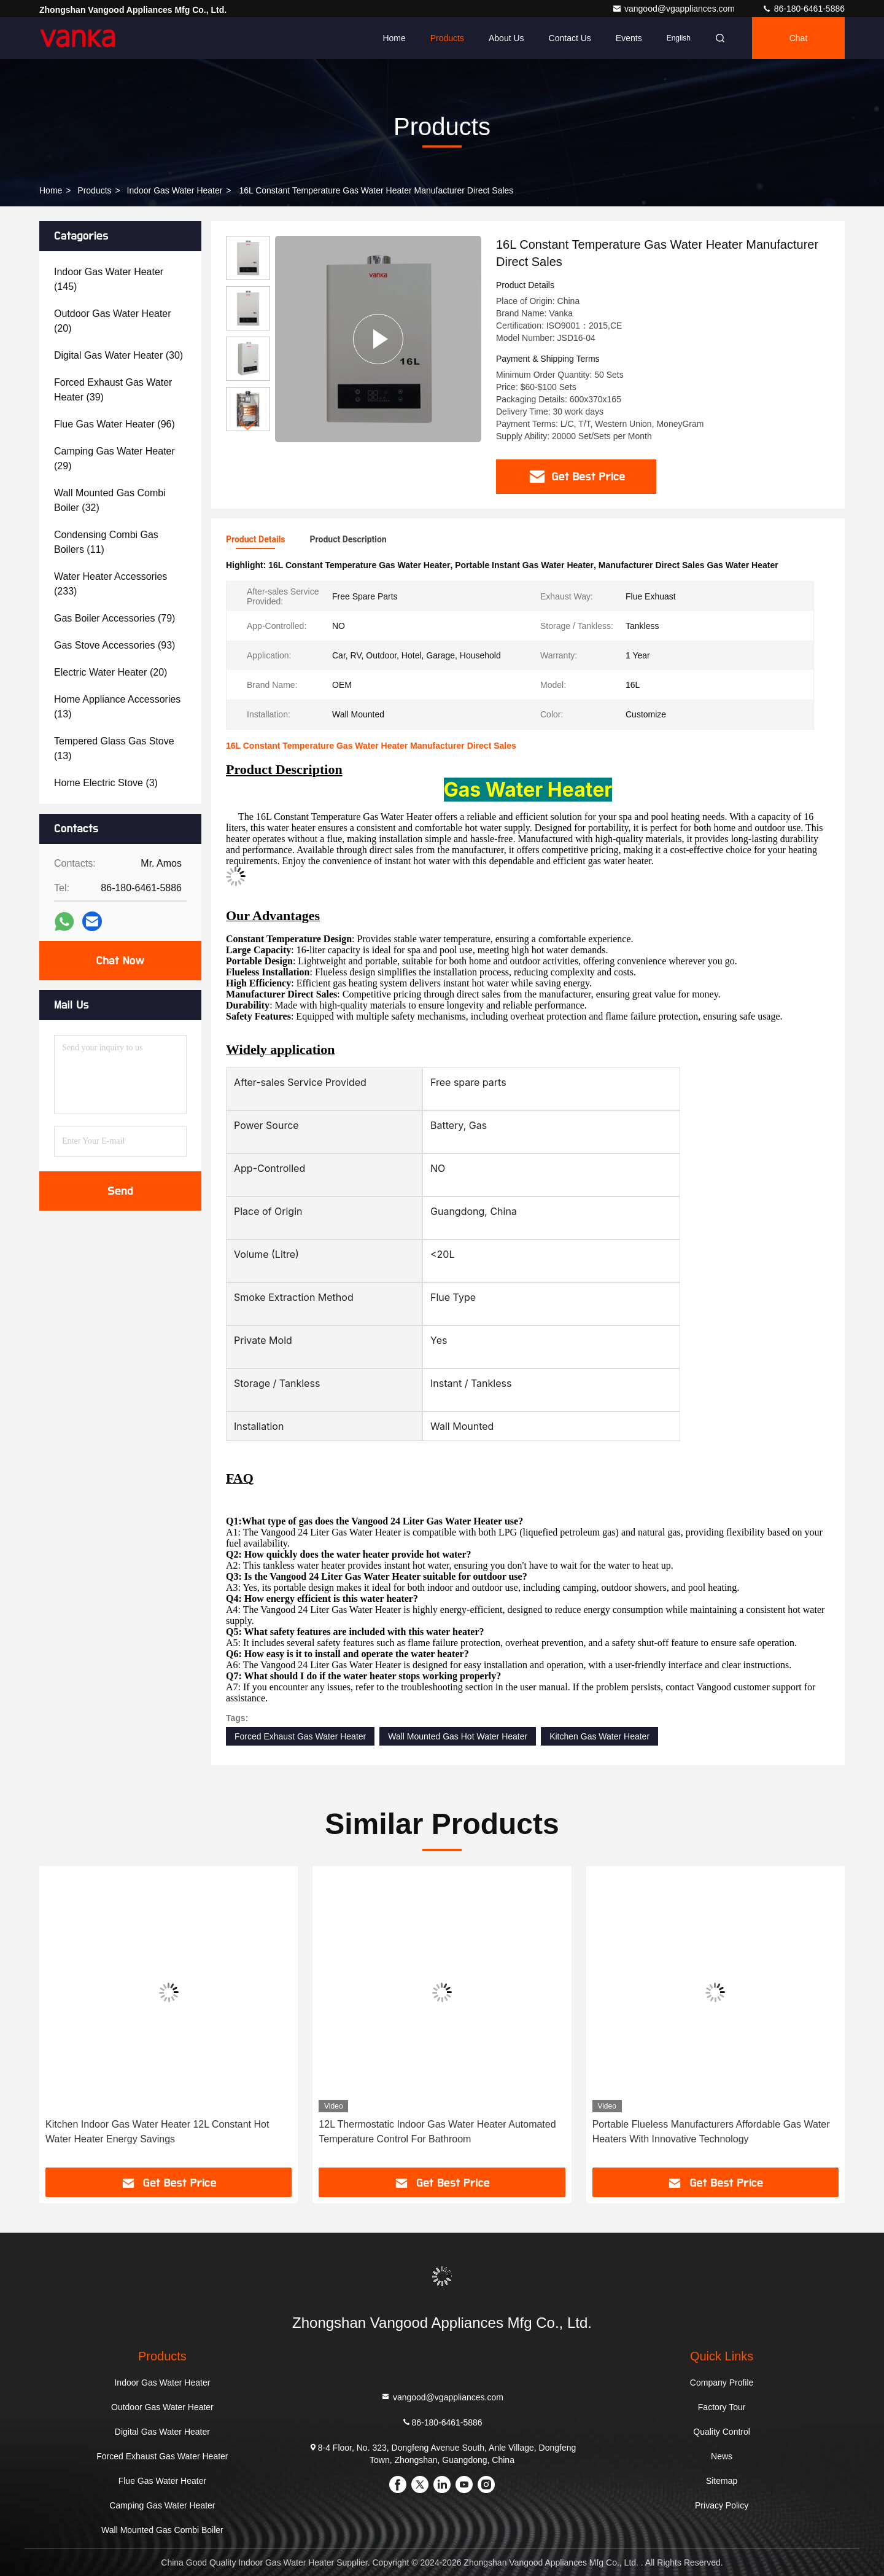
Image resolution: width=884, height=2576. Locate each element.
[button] (248, 426)
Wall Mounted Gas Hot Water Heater (457, 1736)
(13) (117, 706)
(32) (110, 500)
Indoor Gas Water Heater (175, 190)
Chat (798, 38)
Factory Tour (722, 2407)
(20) (112, 321)
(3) (106, 783)
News (721, 2456)
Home (393, 38)
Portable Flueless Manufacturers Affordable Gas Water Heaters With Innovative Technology (711, 2131)
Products (447, 38)
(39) (113, 389)
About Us (506, 38)
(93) (114, 645)
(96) (114, 424)
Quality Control (721, 2432)
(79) (114, 618)
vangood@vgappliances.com (674, 9)
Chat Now (120, 960)
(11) (106, 542)
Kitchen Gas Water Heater (599, 1736)
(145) (108, 279)
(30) (118, 355)
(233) (110, 583)
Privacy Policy (721, 2505)
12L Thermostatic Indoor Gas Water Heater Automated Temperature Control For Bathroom (437, 2131)
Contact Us (570, 38)
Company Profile (722, 2382)
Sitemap (721, 2481)
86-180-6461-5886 (803, 9)
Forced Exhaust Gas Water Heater (300, 1736)
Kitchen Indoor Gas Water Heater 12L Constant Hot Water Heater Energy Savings (157, 2131)
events (629, 38)
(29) (114, 458)
